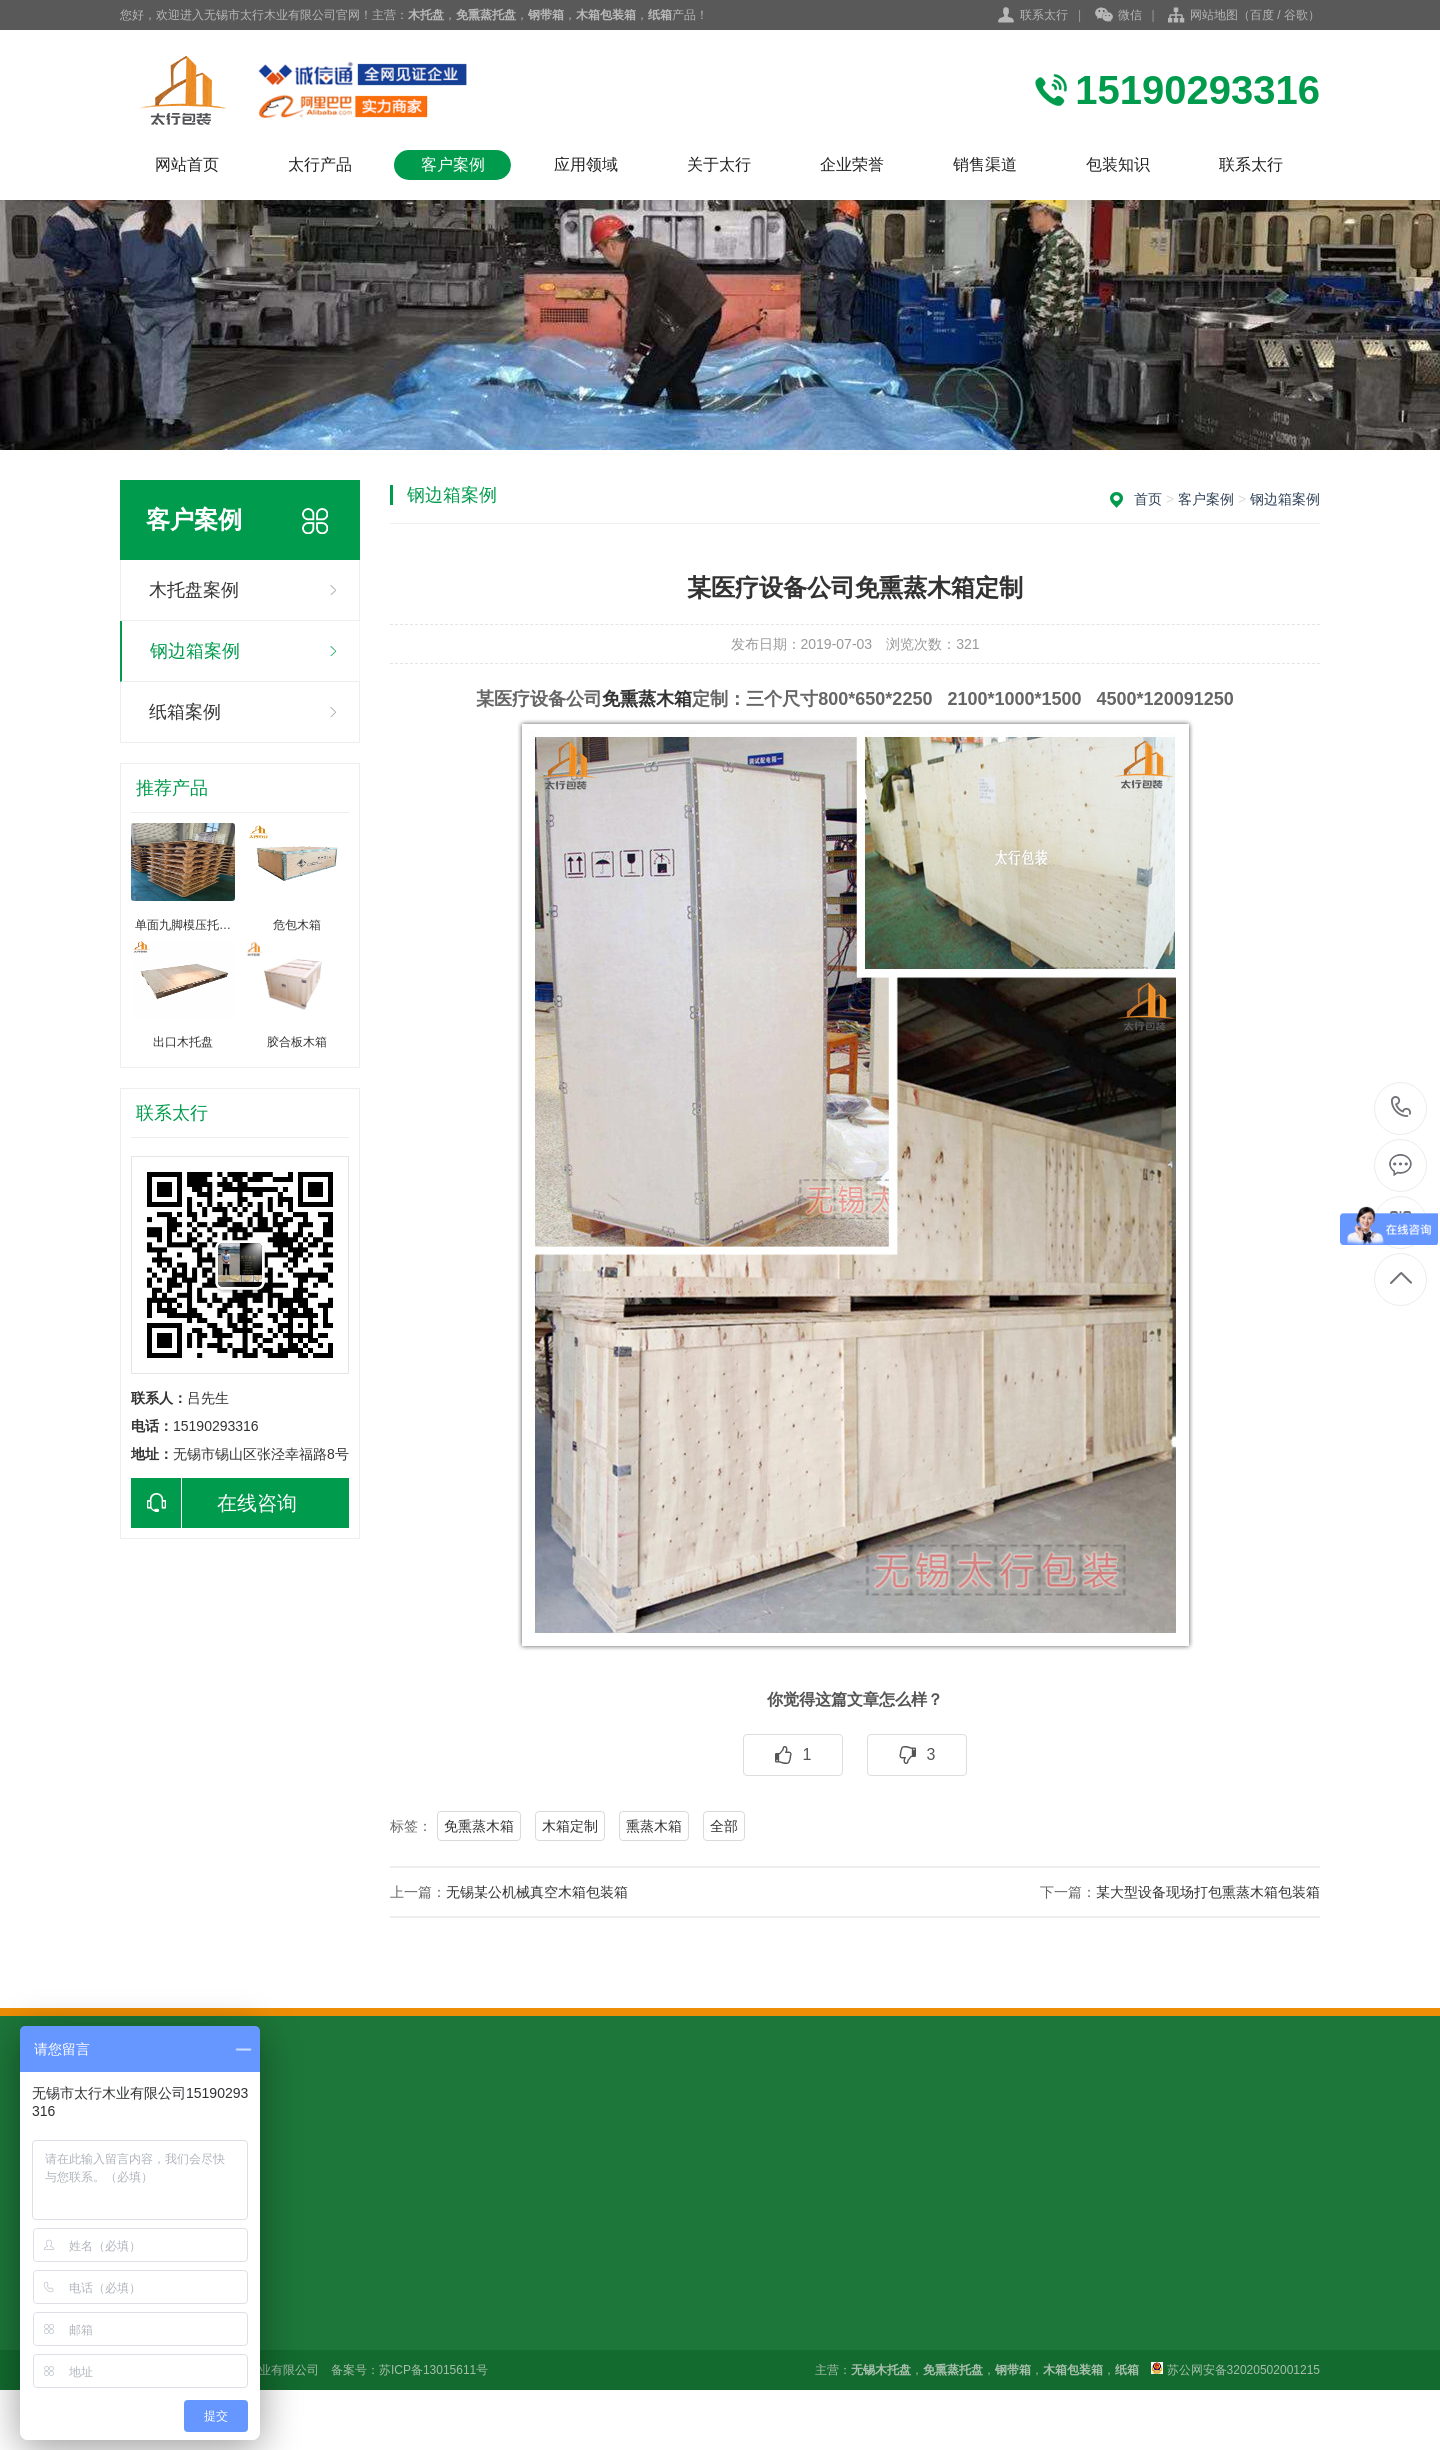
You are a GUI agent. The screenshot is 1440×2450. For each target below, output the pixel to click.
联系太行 (1044, 15)
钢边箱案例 (195, 651)
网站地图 (1214, 15)
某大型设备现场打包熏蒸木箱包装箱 (1208, 1892)
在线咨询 (214, 1503)
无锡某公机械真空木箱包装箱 (537, 1892)
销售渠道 (985, 164)
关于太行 (719, 164)
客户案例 (453, 164)
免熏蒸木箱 (647, 699)
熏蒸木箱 (654, 1826)
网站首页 (187, 164)
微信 (1118, 16)
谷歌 (1296, 15)
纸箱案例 (185, 712)
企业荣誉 (852, 164)
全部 (724, 1826)
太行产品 (320, 164)
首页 (1148, 499)
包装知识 (1118, 164)
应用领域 (586, 164)
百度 (1262, 15)
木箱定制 (570, 1826)
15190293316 (1401, 1107)
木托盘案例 (194, 590)
